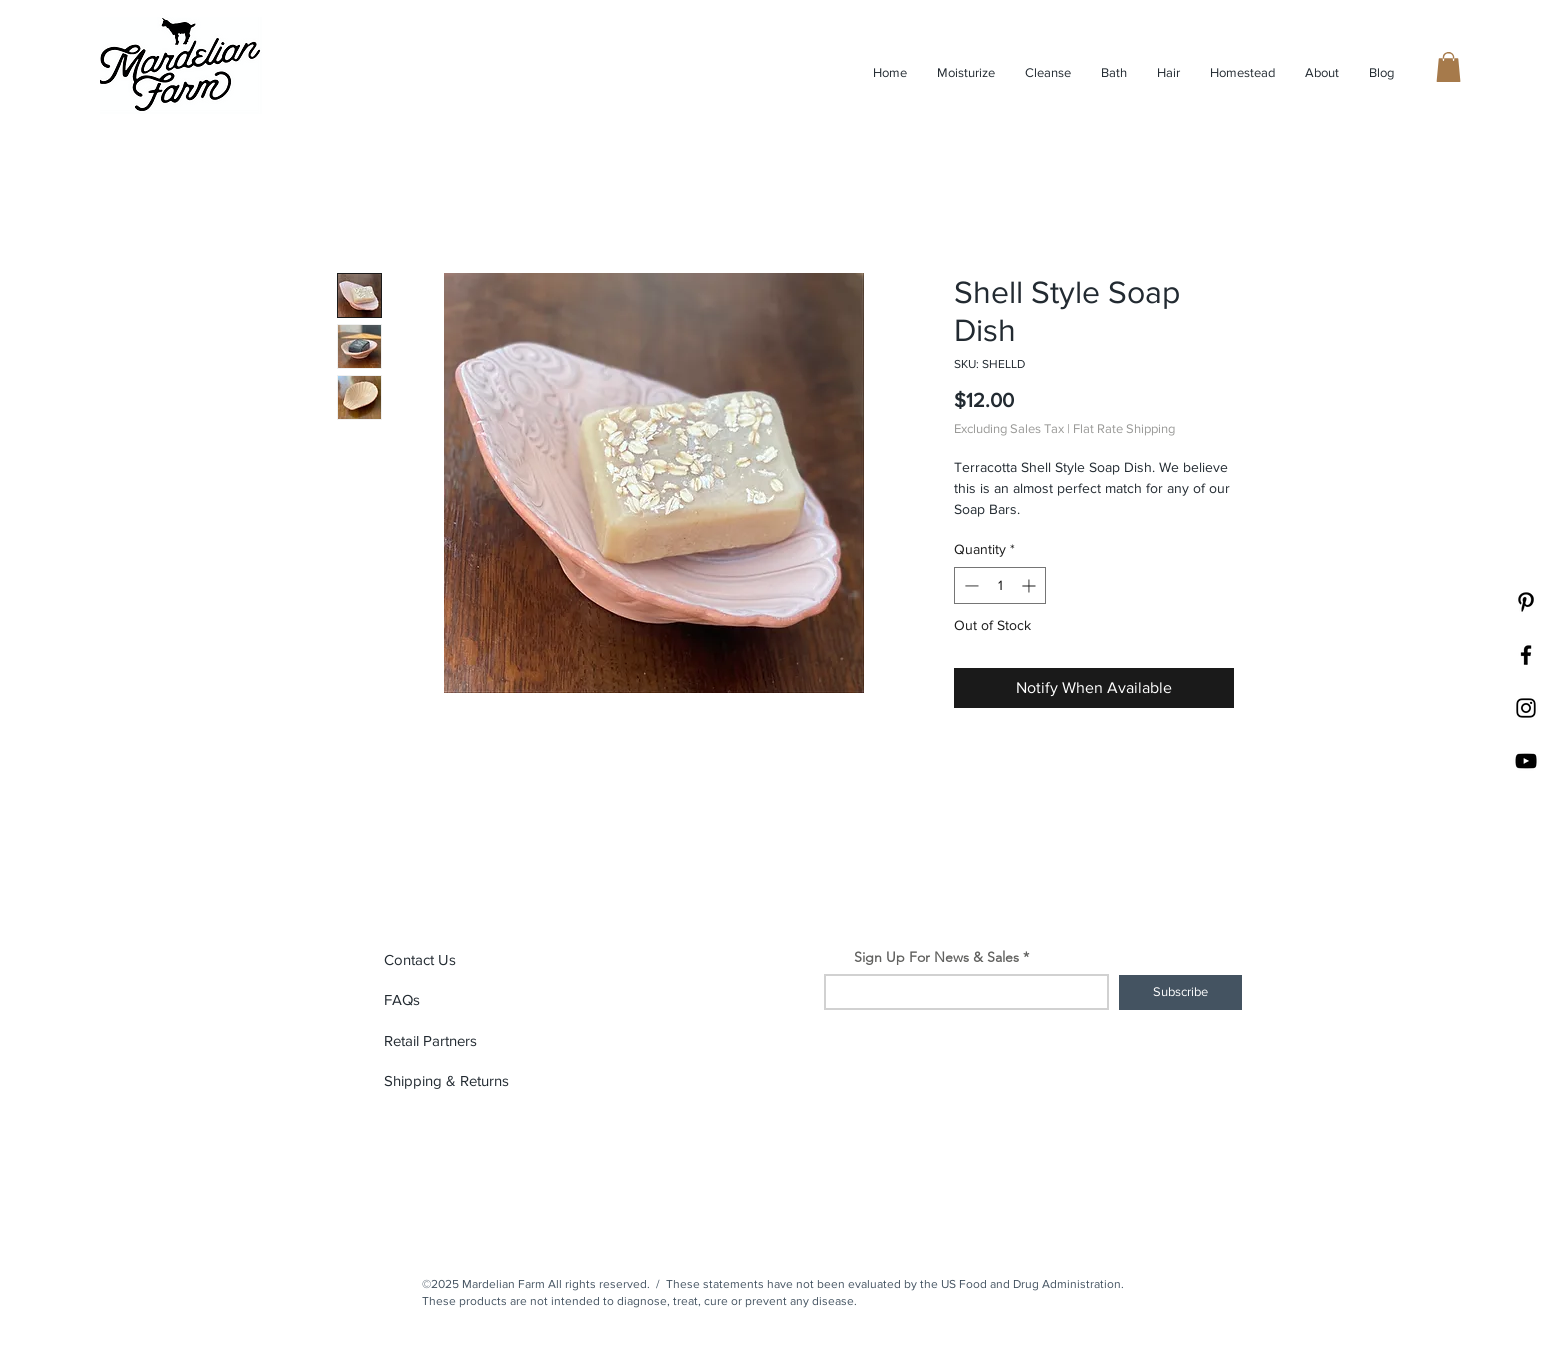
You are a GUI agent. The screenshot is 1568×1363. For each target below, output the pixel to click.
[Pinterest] (1526, 602)
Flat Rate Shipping (1124, 428)
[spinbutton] (1000, 585)
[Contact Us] (454, 960)
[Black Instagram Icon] (1526, 708)
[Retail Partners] (454, 1041)
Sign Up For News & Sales (936, 957)
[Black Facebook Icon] (1526, 655)
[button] (1448, 67)
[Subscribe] (1180, 992)
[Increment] (1030, 585)
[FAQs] (454, 1000)
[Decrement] (969, 585)
